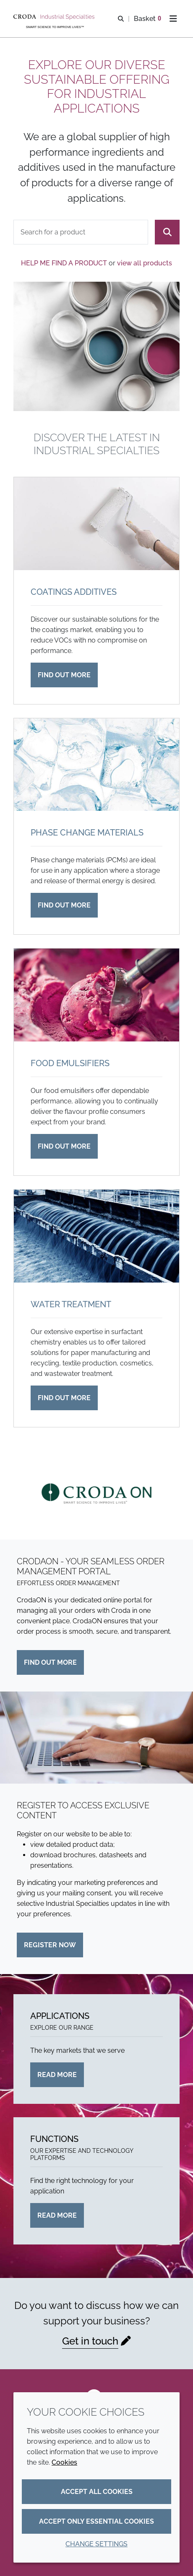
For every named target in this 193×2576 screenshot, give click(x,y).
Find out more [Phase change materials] (64, 905)
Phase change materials (87, 833)
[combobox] (80, 232)
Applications (59, 2016)
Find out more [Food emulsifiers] (64, 1146)
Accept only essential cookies (96, 2521)
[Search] (167, 232)
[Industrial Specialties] (54, 17)
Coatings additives (74, 592)
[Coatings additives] (96, 523)
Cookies (64, 2462)
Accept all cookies (97, 2492)
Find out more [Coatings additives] (64, 675)
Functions (54, 2139)
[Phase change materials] (96, 764)
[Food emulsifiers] (96, 995)
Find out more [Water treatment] (64, 1398)
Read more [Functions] (57, 2215)
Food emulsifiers (70, 1063)
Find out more (50, 1662)
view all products (144, 263)
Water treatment (71, 1304)
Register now (50, 1945)
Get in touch (90, 2341)
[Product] (80, 232)
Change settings (96, 2544)
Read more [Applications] (57, 2075)
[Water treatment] (96, 1236)
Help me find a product (64, 263)
